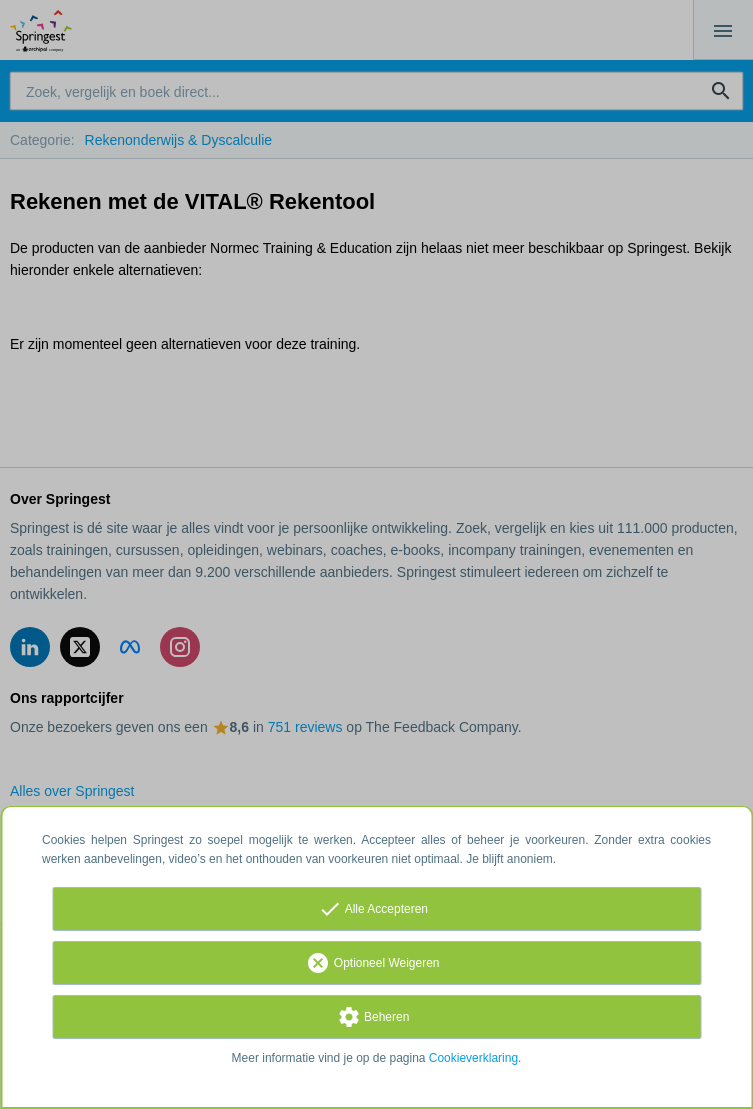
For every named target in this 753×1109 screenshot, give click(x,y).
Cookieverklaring (473, 1058)
